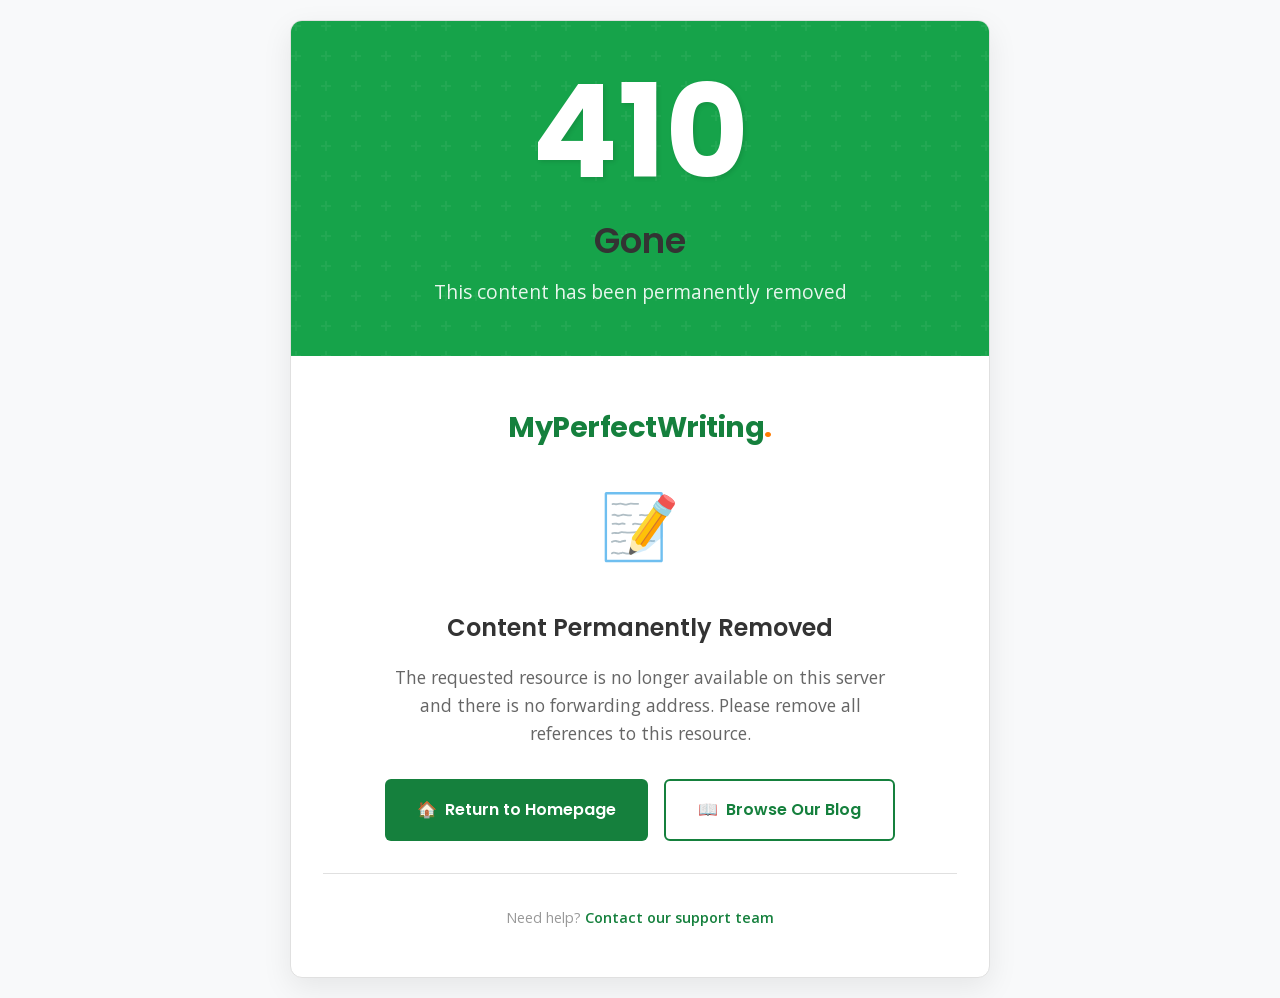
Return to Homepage (516, 810)
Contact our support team (679, 917)
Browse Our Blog (779, 810)
